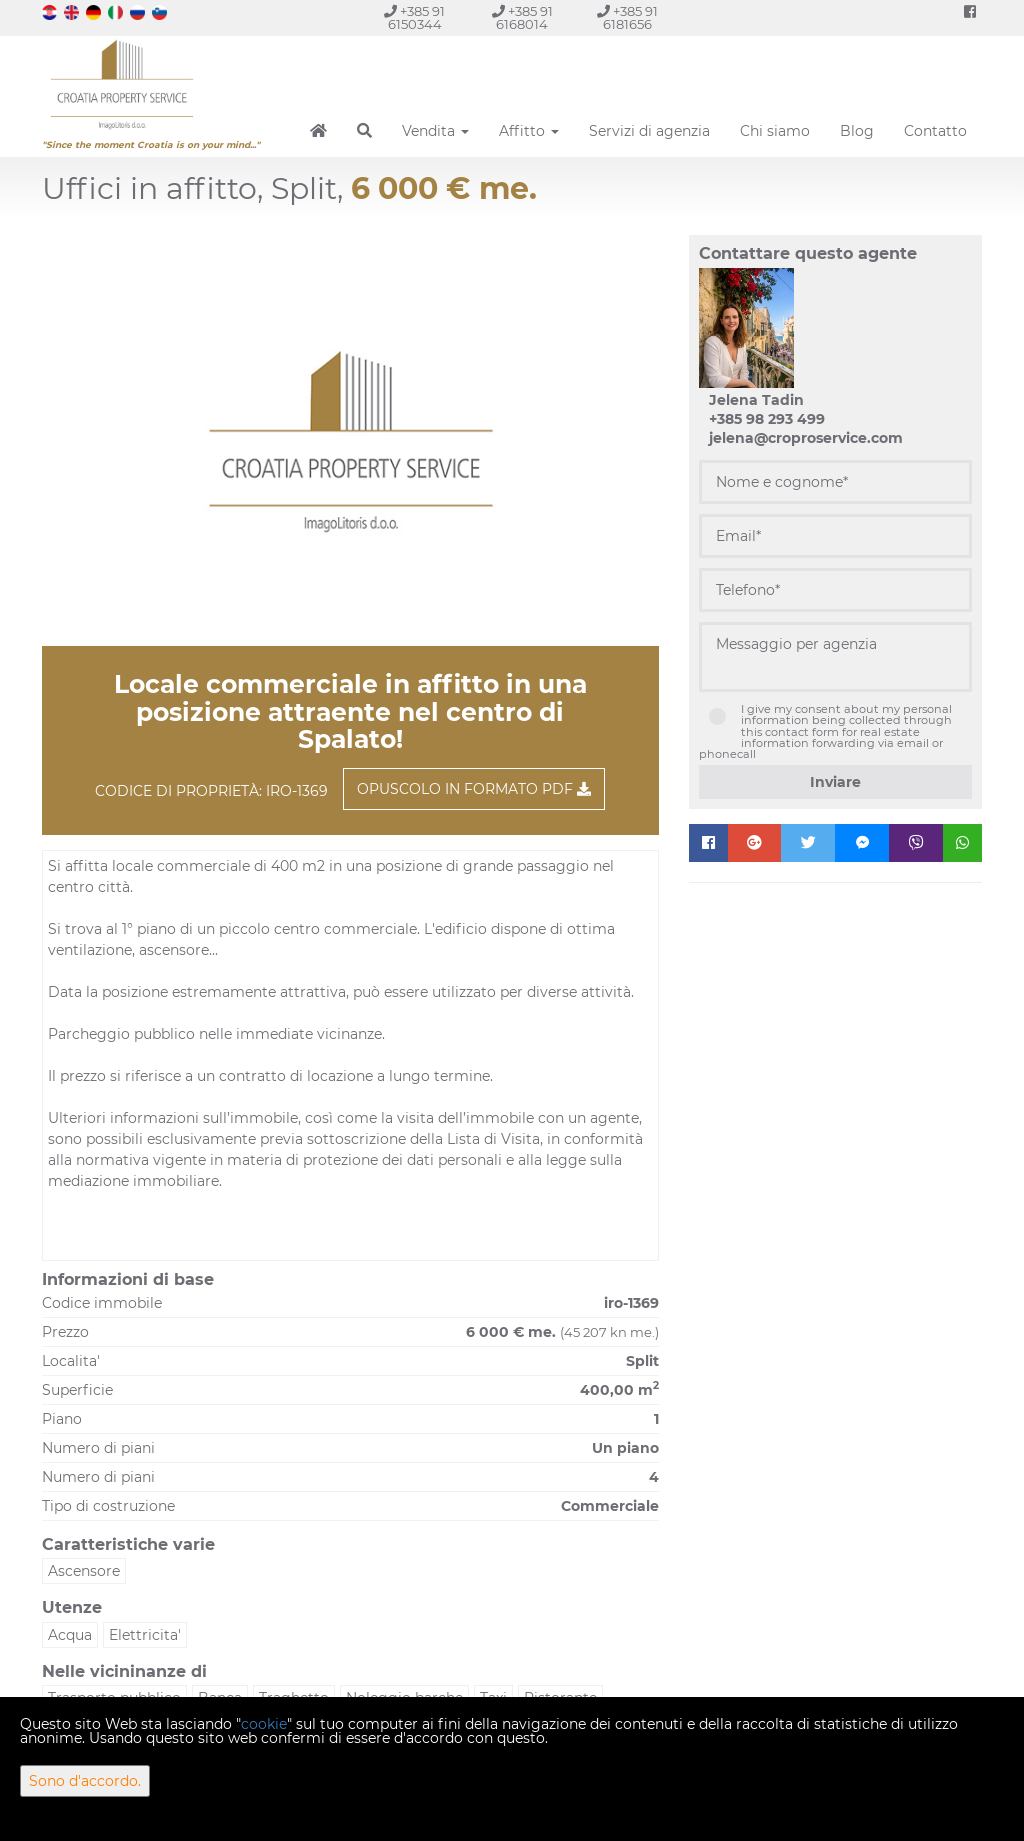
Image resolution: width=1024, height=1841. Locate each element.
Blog (857, 131)
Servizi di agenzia (649, 131)
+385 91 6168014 (522, 18)
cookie (264, 1724)
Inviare (835, 782)
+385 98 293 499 (767, 419)
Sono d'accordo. (85, 1781)
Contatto (935, 131)
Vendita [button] (435, 131)
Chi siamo (775, 131)
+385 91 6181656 (627, 18)
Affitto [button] (529, 131)
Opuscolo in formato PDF (474, 789)
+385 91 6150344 (414, 18)
